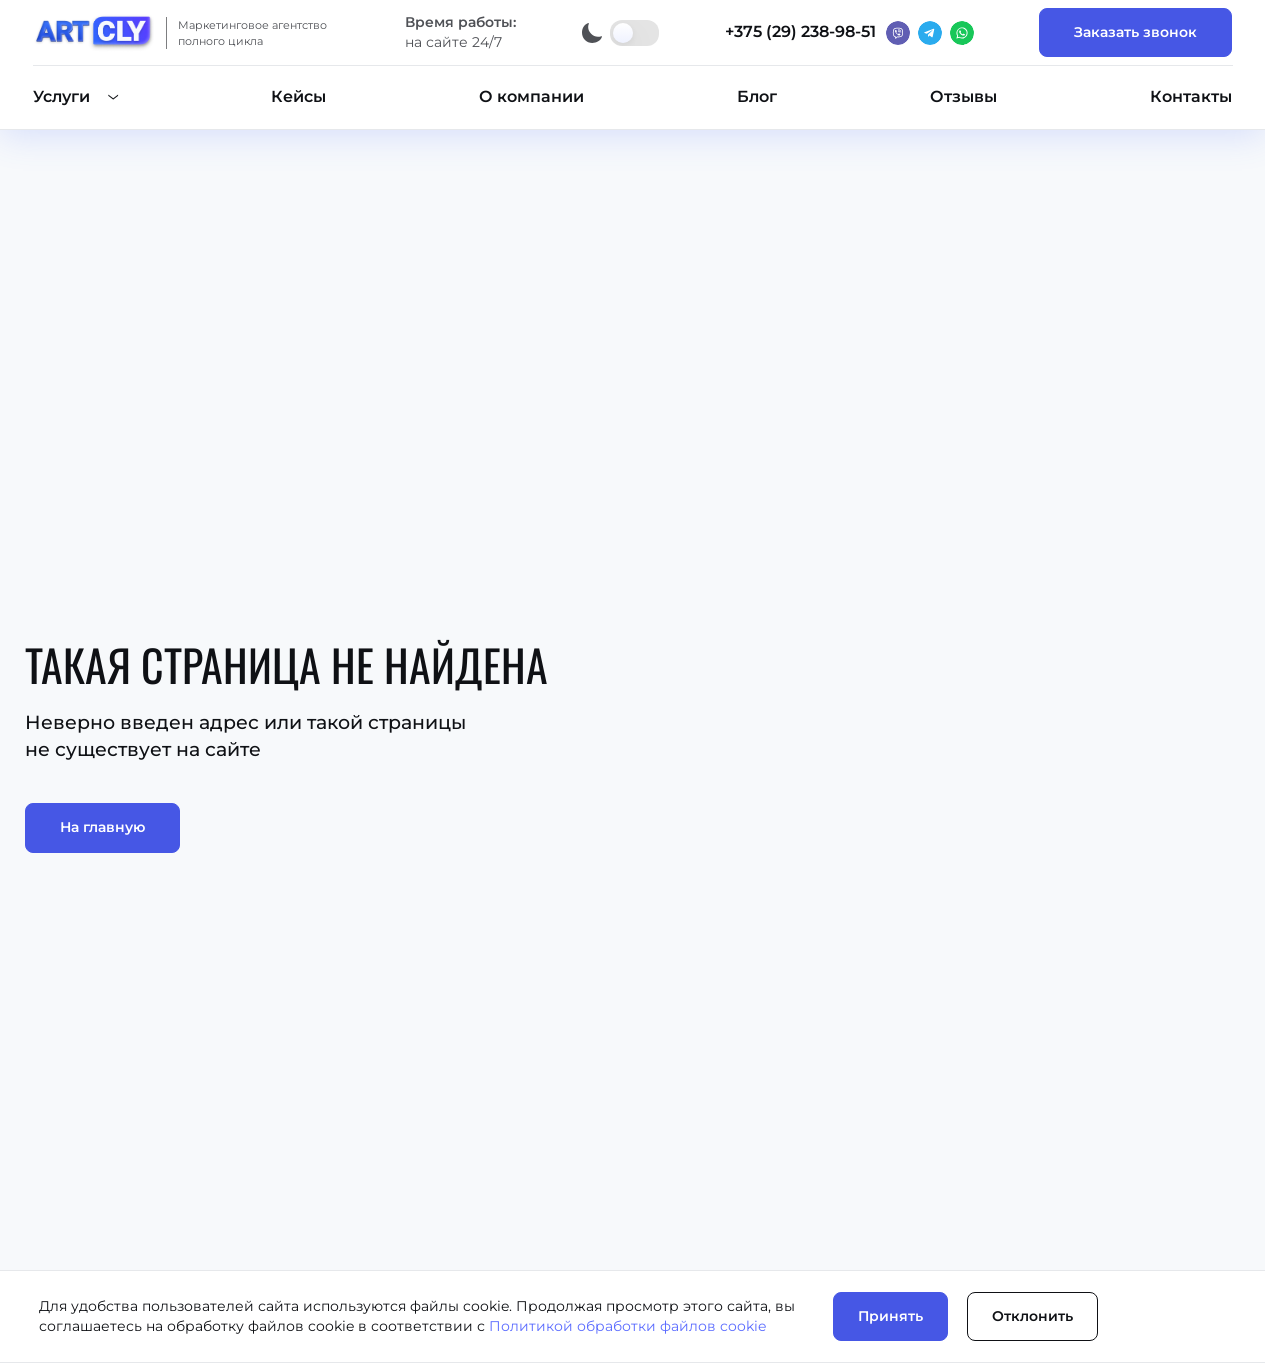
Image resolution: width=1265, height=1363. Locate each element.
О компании (531, 96)
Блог (757, 96)
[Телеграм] (930, 33)
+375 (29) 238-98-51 (800, 31)
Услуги (61, 96)
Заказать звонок (1135, 32)
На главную (102, 827)
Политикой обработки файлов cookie (627, 1326)
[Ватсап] (962, 33)
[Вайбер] (898, 33)
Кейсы (298, 96)
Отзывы (963, 96)
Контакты (1191, 96)
